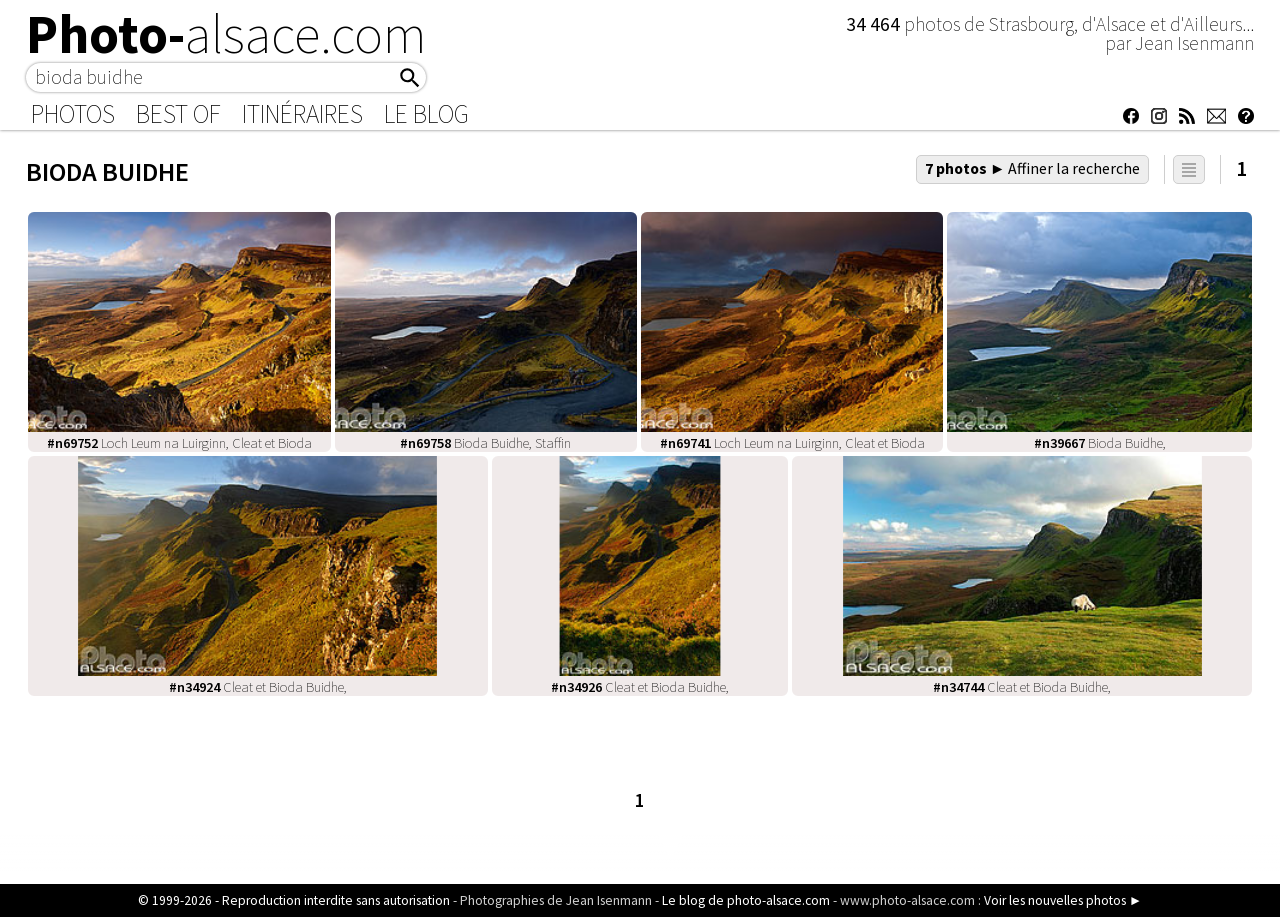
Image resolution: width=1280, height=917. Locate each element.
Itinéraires (302, 114)
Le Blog (426, 114)
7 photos (1033, 168)
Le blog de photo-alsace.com (746, 900)
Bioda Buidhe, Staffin (485, 443)
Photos (73, 114)
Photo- (226, 34)
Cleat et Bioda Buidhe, (258, 687)
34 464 (875, 24)
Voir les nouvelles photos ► (1063, 900)
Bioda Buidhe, (1100, 443)
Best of (178, 114)
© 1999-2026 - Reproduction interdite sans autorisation (294, 900)
